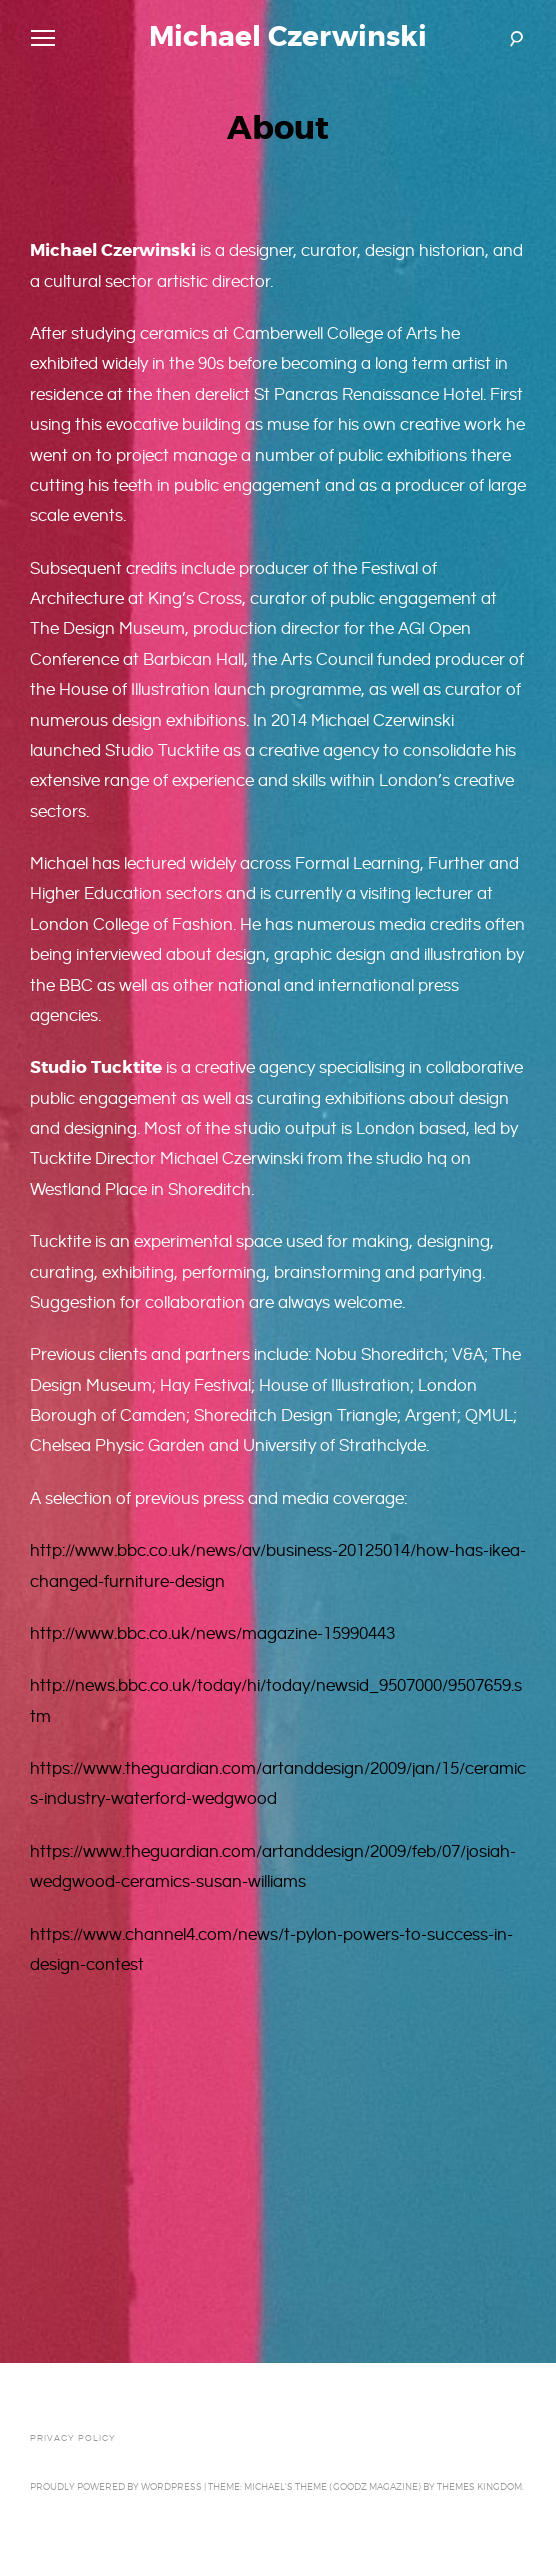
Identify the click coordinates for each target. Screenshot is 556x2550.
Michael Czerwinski (288, 37)
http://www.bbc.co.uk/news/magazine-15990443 (212, 1634)
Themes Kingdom (479, 2486)
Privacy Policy (73, 2438)
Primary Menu (39, 41)
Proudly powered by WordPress (116, 2486)
